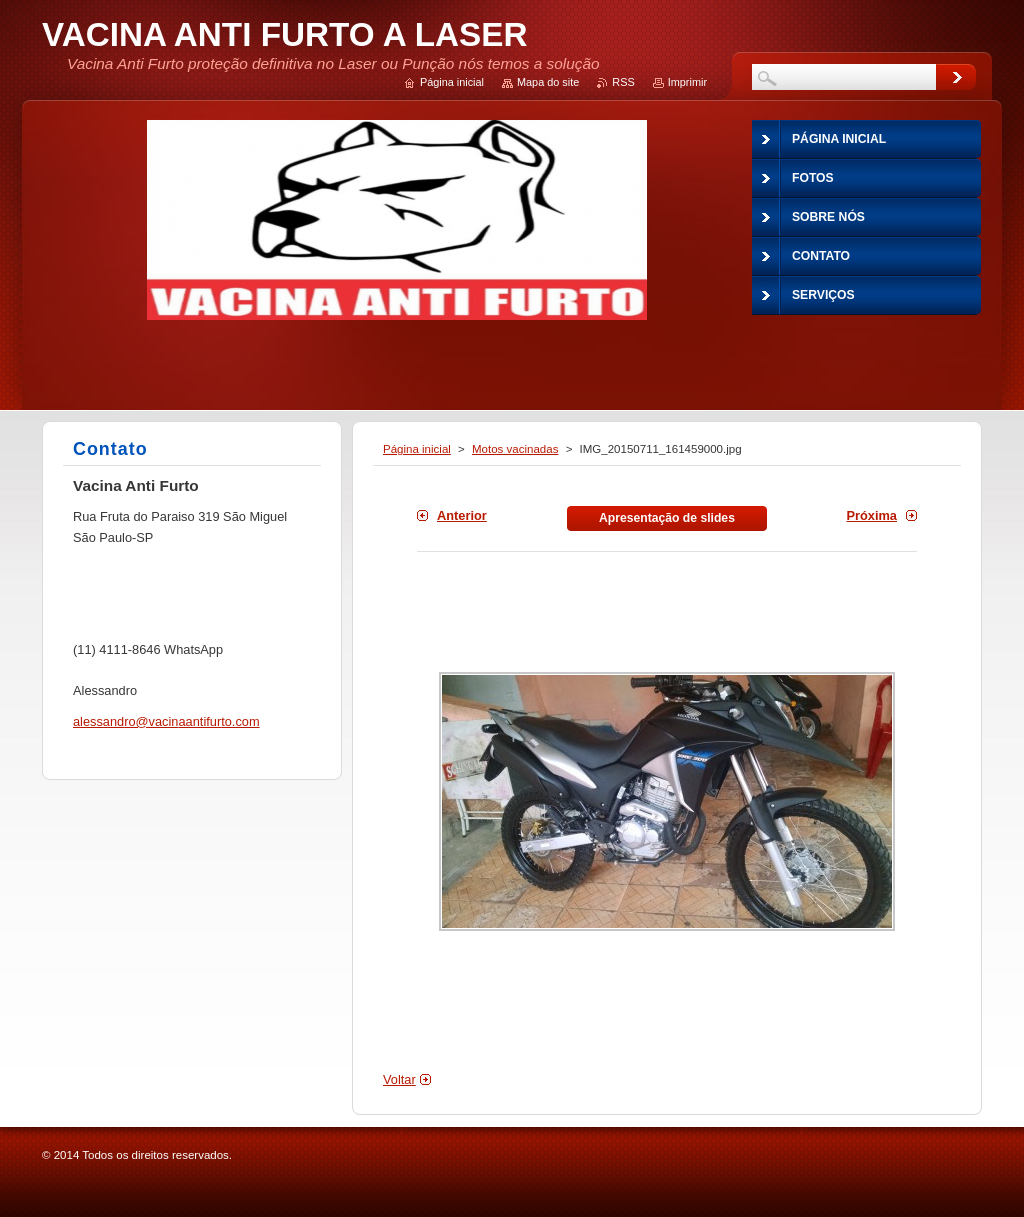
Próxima (871, 515)
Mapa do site (548, 82)
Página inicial (417, 449)
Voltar (399, 1079)
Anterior (462, 515)
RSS (623, 82)
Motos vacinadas (515, 449)
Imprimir (687, 82)
